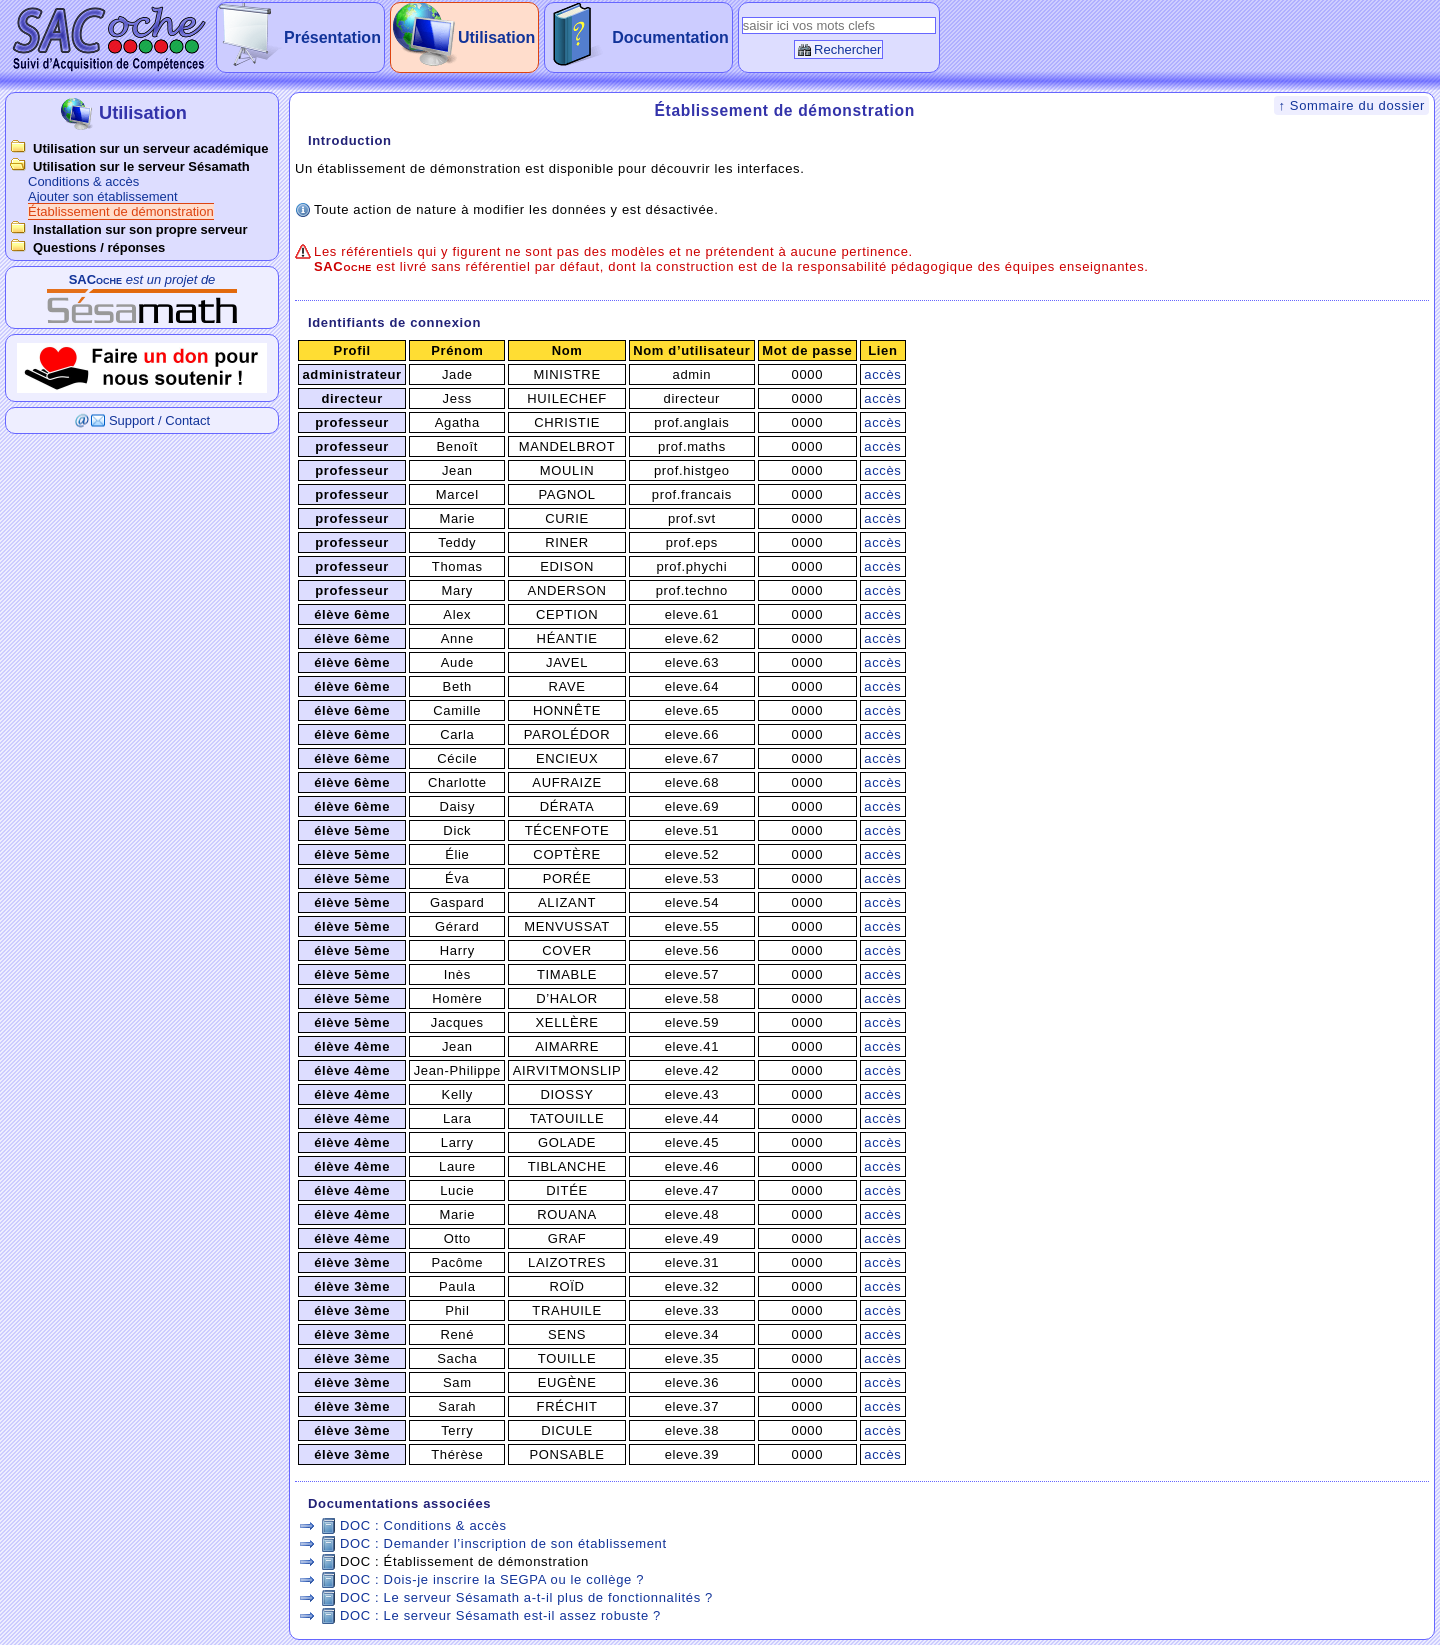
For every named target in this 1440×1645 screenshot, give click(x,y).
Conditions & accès (83, 181)
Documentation (670, 37)
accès (882, 374)
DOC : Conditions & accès (423, 1525)
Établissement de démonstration (121, 211)
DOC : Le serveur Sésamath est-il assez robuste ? (500, 1615)
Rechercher (847, 49)
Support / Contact (159, 420)
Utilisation (496, 37)
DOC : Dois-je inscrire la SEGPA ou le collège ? (492, 1579)
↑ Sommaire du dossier (1351, 105)
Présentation (332, 37)
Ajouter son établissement (103, 196)
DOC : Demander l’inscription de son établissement (503, 1543)
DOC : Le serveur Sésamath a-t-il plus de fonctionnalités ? (526, 1597)
